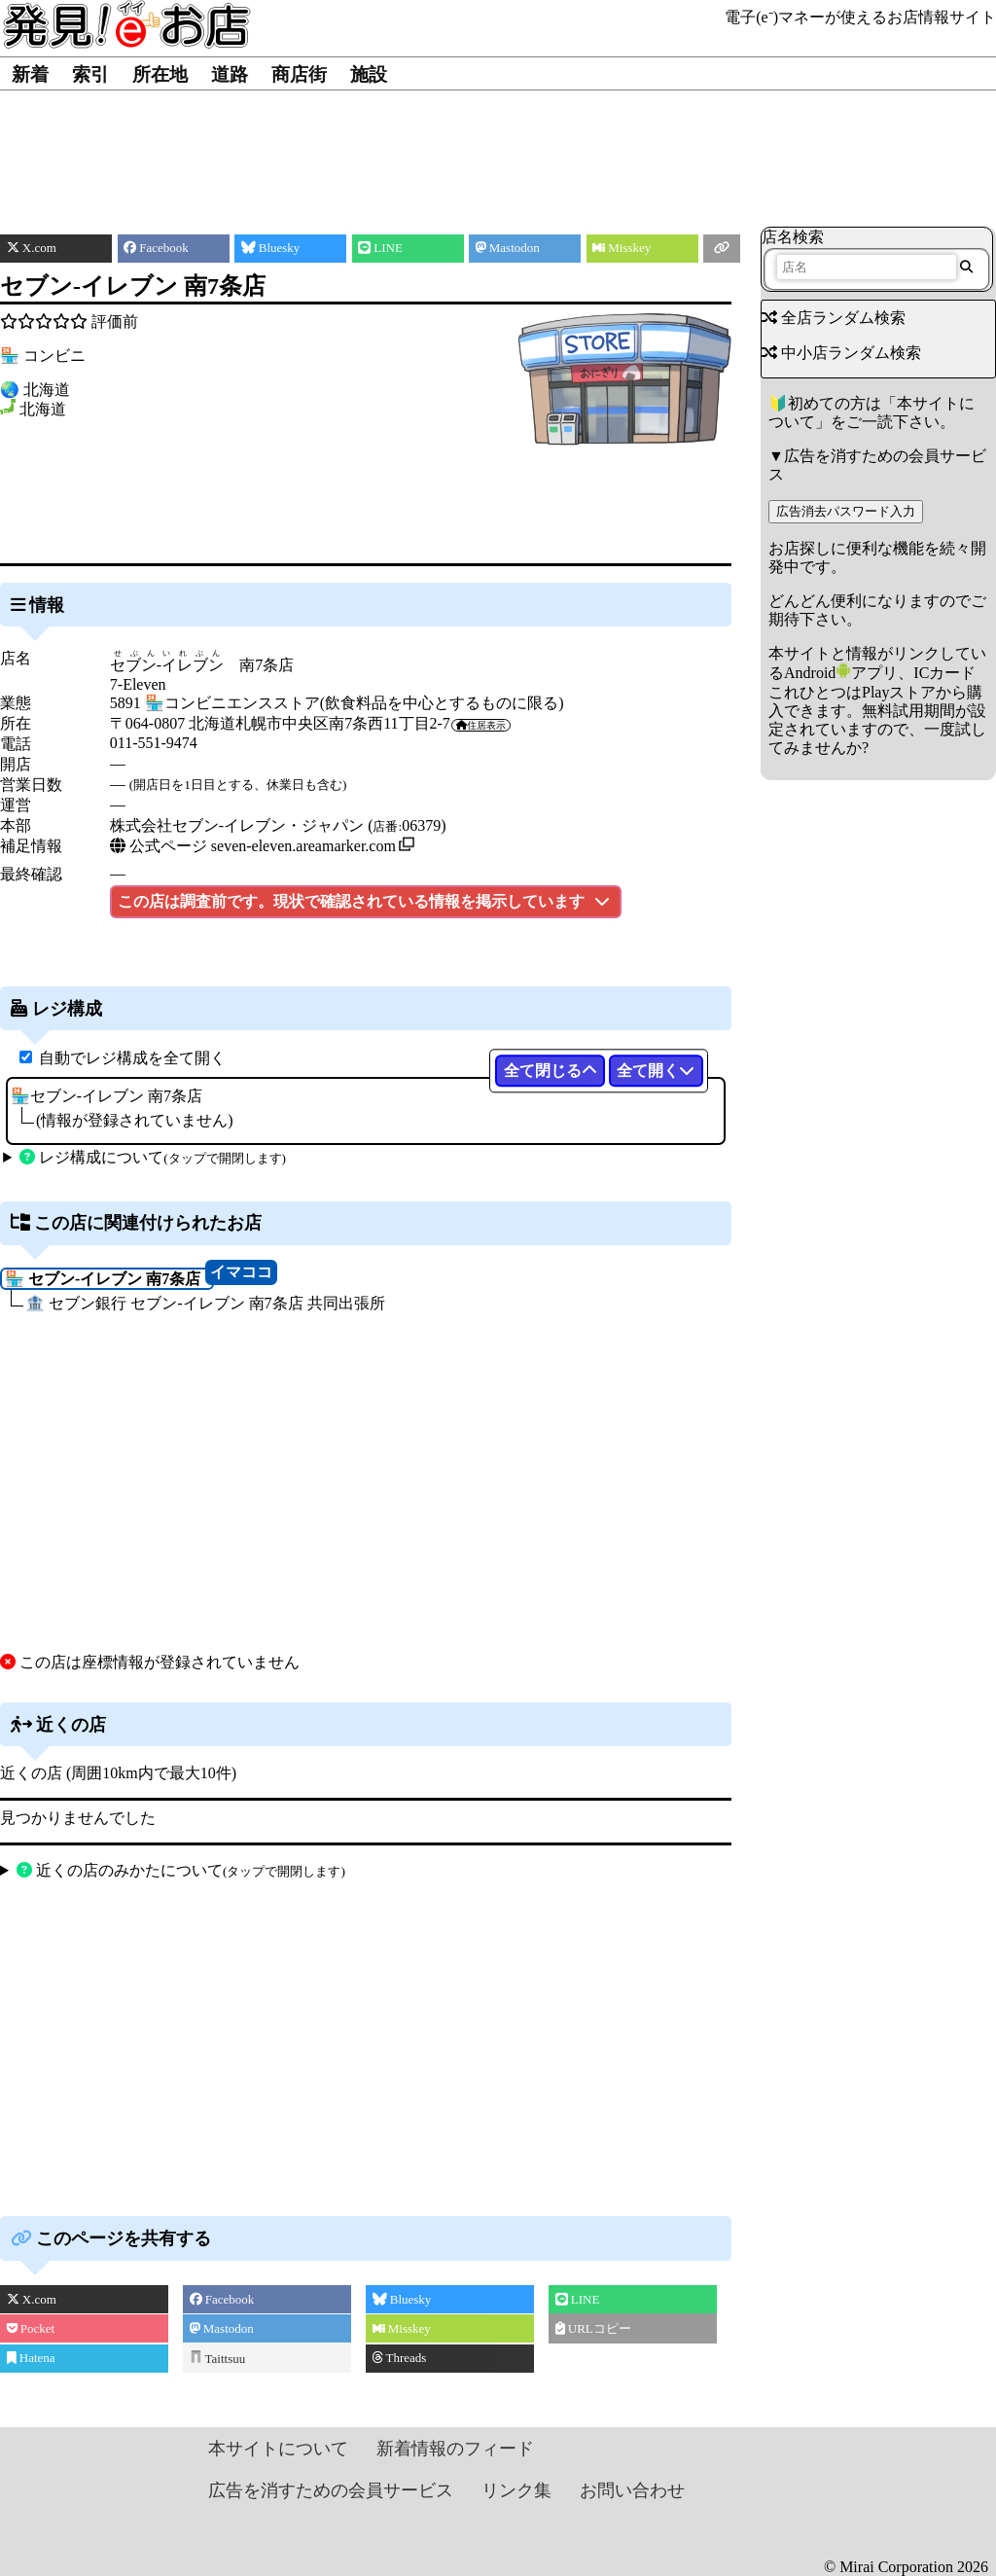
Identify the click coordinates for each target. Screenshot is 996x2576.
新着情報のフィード (455, 2448)
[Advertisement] (498, 148)
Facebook (222, 2299)
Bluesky (402, 2299)
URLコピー (593, 2328)
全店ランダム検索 (834, 317)
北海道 (42, 409)
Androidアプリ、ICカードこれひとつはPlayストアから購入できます (875, 691)
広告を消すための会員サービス (330, 2490)
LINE (577, 2299)
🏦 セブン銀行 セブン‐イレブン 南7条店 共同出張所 (204, 1303)
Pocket (31, 2328)
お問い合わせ (632, 2490)
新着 (30, 74)
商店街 (299, 74)
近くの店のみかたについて (181, 1870)
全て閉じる (550, 1070)
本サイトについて (278, 2448)
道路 (229, 74)
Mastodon (222, 2328)
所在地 (160, 74)
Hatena (31, 2357)
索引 (90, 74)
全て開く (655, 1070)
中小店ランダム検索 (841, 352)
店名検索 (793, 237)
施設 (368, 74)
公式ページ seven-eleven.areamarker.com (253, 846)
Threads (400, 2357)
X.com (31, 2299)
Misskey (402, 2328)
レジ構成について (152, 1157)
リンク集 (516, 2490)
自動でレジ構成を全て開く (132, 1058)
